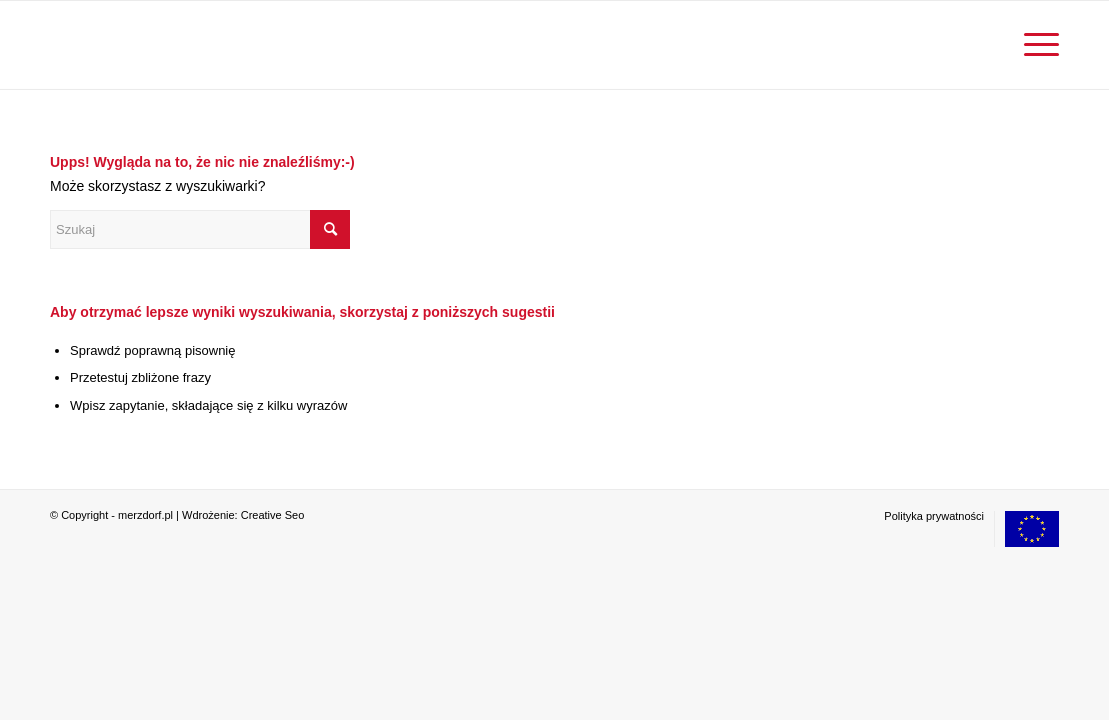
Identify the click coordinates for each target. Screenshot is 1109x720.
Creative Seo (273, 515)
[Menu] (1035, 45)
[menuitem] (1035, 45)
